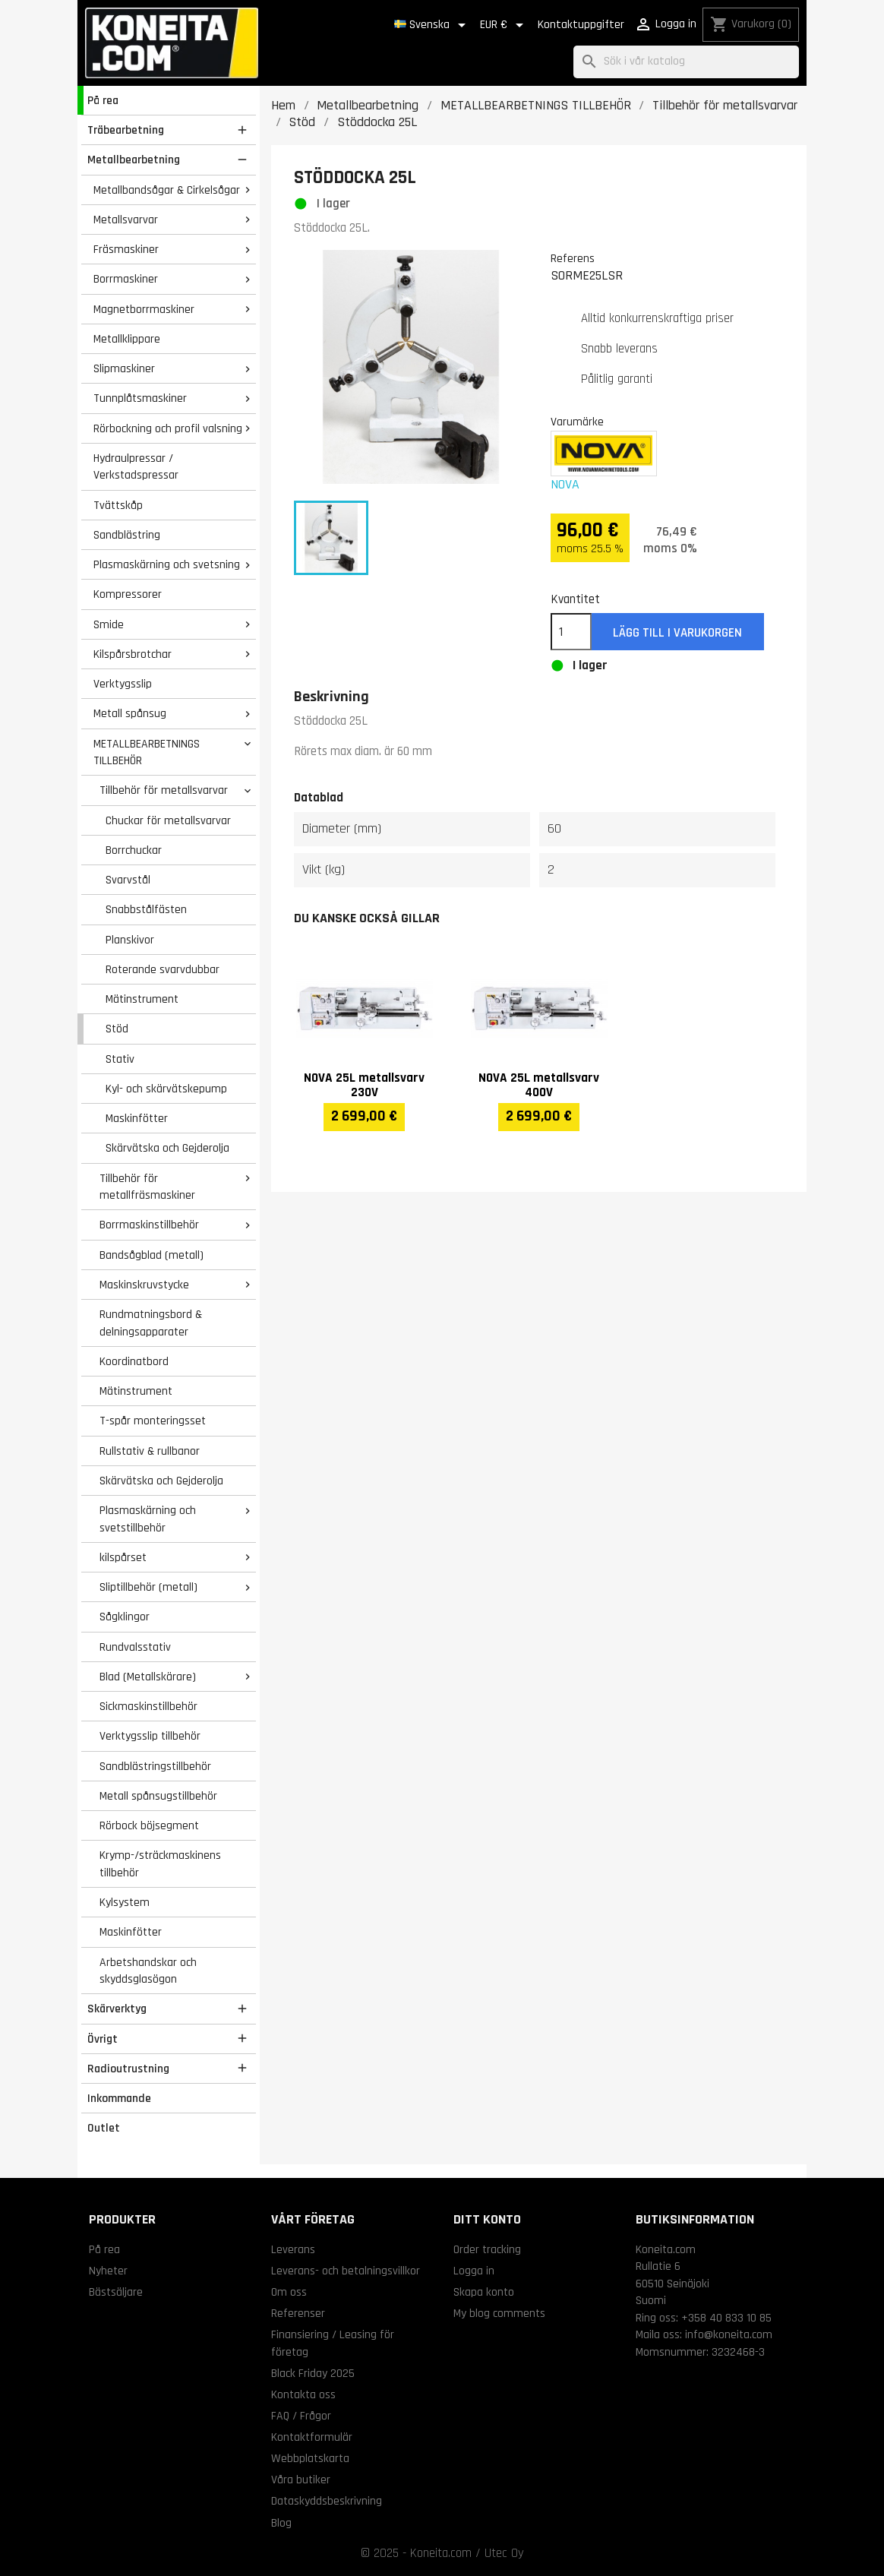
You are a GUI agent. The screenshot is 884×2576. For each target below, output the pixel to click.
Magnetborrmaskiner (143, 309)
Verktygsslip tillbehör (149, 1735)
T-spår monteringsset (152, 1420)
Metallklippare (126, 338)
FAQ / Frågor (301, 2415)
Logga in (473, 2270)
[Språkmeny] (432, 25)
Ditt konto (487, 2219)
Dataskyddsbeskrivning (326, 2500)
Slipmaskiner (124, 368)
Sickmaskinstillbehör (148, 1706)
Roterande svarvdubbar (162, 969)
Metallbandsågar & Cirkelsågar (166, 190)
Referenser (298, 2313)
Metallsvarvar (125, 219)
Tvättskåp (118, 505)
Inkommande (119, 2098)
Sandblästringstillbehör (155, 1766)
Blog (281, 2522)
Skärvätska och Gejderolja (167, 1147)
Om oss (289, 2291)
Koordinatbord (134, 1361)
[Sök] (686, 62)
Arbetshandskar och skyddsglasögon (148, 1971)
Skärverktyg (117, 2008)
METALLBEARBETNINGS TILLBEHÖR (146, 752)
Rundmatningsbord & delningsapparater (150, 1323)
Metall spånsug (129, 713)
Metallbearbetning (133, 159)
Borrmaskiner (125, 278)
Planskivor (130, 939)
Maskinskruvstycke (144, 1284)
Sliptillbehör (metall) (148, 1587)
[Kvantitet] (571, 632)
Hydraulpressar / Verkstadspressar (135, 466)
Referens (573, 258)
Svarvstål (128, 879)
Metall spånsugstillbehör (158, 1795)
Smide (108, 624)
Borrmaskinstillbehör (149, 1224)
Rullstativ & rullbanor (149, 1451)
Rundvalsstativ (135, 1647)
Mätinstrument (142, 999)
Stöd (117, 1028)
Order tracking (487, 2249)
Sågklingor (124, 1616)
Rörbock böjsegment (149, 1825)
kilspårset (123, 1557)
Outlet (103, 2127)
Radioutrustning (128, 2068)
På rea (102, 100)
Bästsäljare (116, 2291)
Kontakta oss (303, 2394)
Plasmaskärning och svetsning (166, 564)
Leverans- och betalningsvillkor (345, 2270)
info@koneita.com (728, 2334)
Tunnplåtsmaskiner (140, 398)
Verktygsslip (122, 683)
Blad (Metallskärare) (147, 1676)
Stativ (120, 1059)
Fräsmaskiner (126, 249)
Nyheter (108, 2270)
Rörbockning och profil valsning (167, 428)
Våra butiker (300, 2479)
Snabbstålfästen (146, 909)
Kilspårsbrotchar (132, 654)
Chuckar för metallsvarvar (168, 820)
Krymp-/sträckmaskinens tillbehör (160, 1863)
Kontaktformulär (311, 2437)
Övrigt (102, 2039)
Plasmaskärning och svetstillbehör (147, 1519)
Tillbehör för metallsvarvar (163, 790)
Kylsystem (124, 1902)
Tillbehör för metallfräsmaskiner (147, 1187)
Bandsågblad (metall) (151, 1255)
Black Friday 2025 (313, 2373)
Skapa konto (483, 2291)
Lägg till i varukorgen (677, 632)
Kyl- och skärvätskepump (166, 1088)
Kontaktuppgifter (581, 25)
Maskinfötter (137, 1118)
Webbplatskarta (310, 2458)
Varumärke (577, 421)
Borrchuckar (134, 850)
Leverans (293, 2249)
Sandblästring (126, 534)
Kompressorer (127, 594)
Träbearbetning (125, 129)
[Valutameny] (504, 25)
